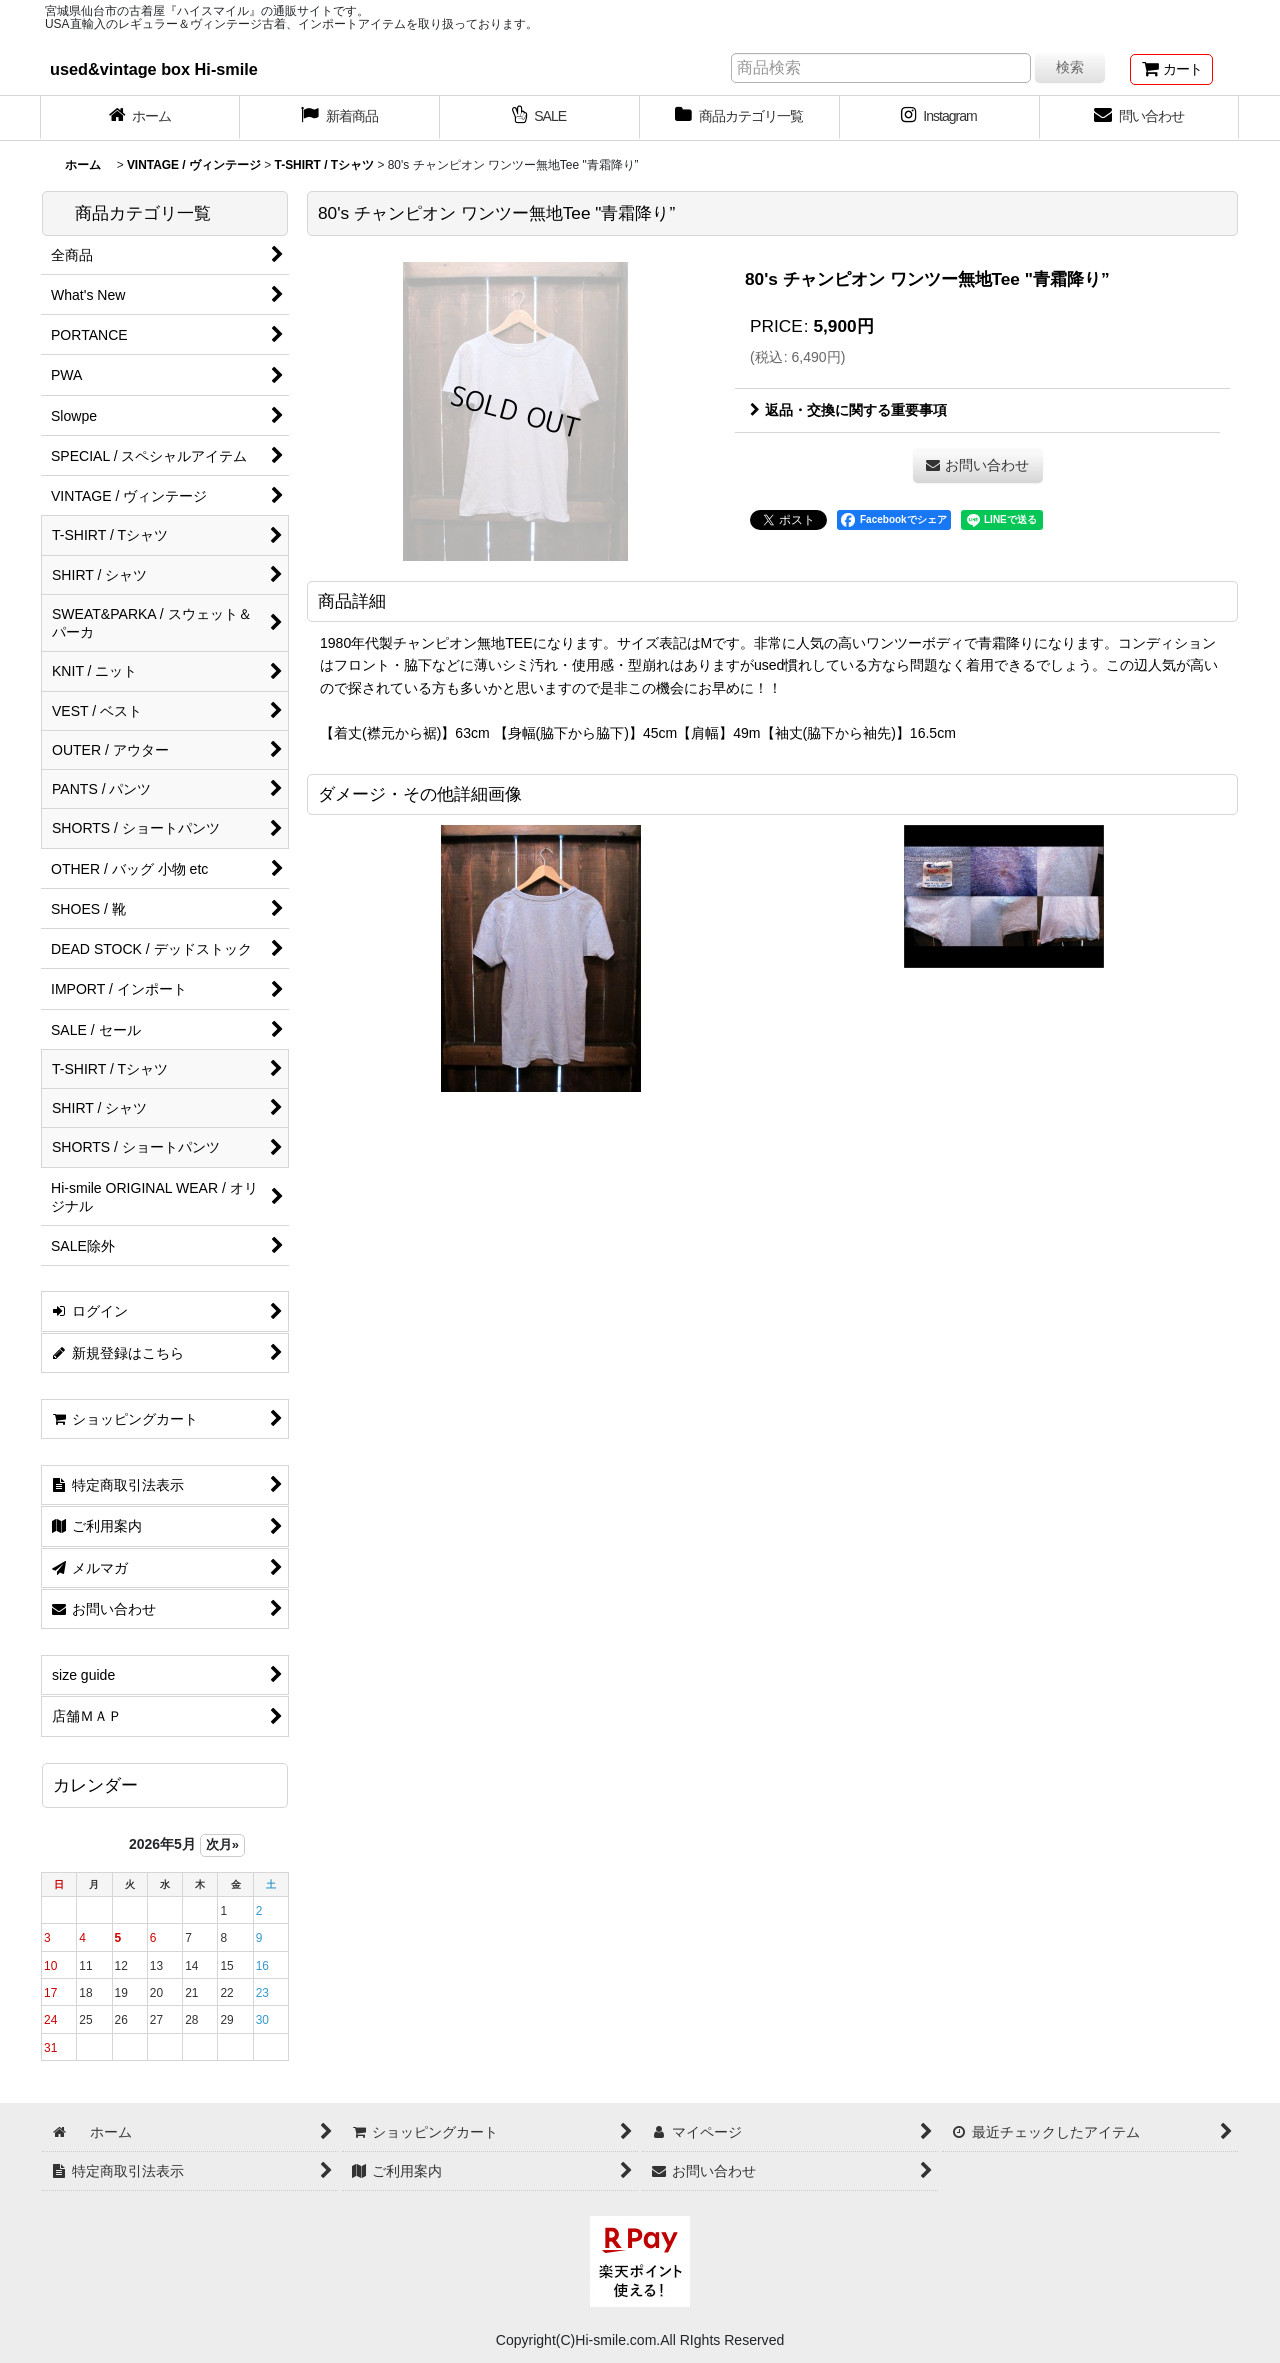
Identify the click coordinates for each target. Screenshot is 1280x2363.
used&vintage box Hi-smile (154, 69)
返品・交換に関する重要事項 (848, 410)
